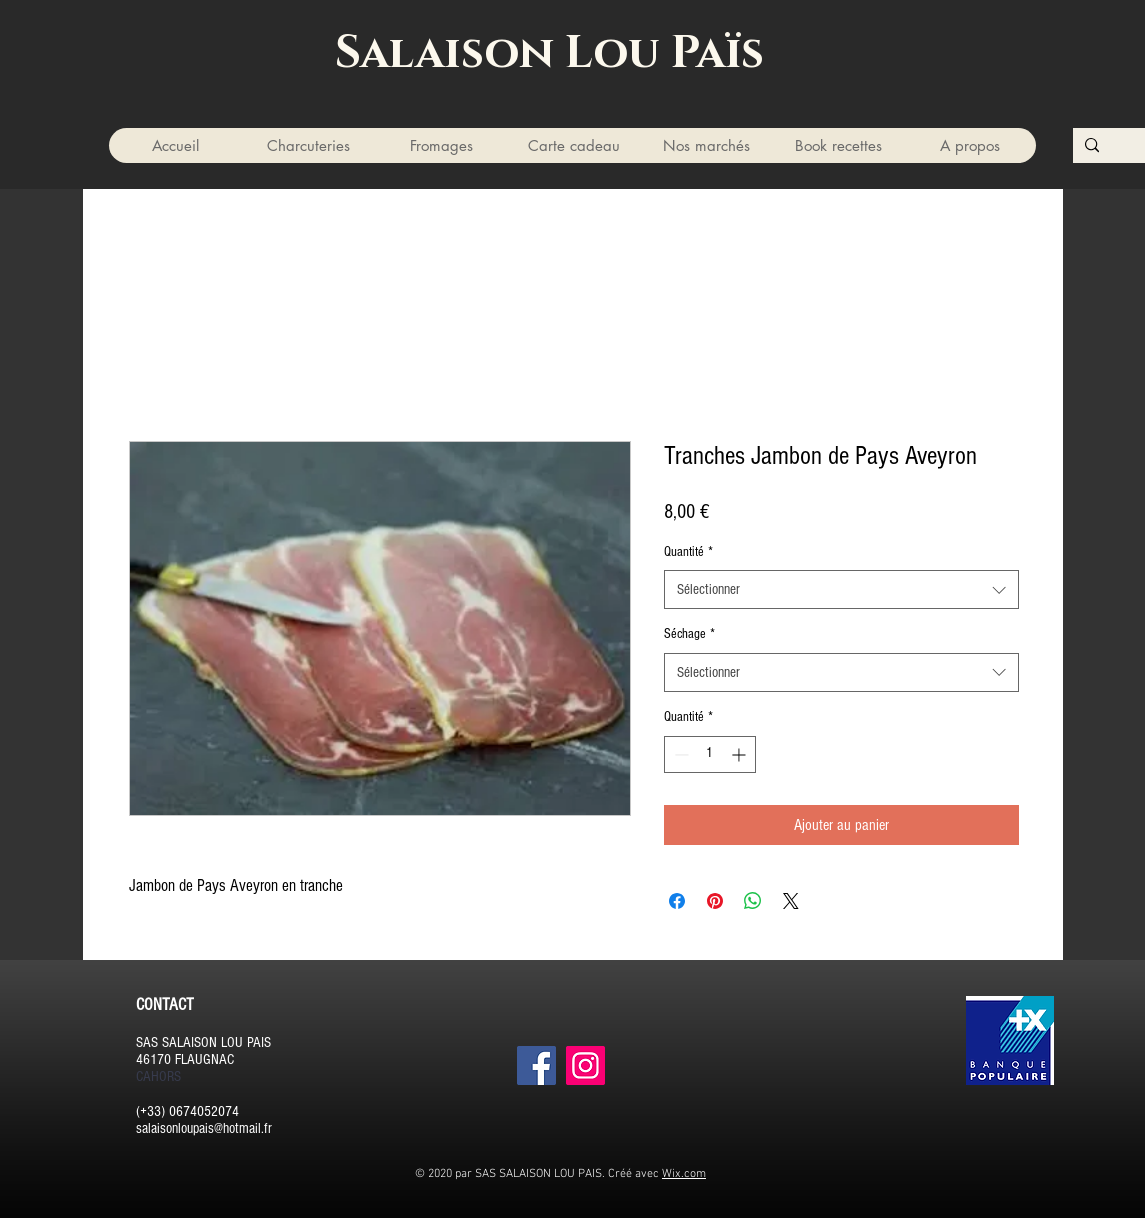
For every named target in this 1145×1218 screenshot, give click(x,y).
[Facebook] (536, 1065)
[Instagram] (585, 1065)
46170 (153, 1059)
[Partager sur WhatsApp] (753, 901)
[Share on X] (791, 901)
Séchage (689, 634)
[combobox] (841, 589)
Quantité (688, 552)
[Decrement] (679, 754)
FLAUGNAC (204, 1059)
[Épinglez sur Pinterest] (715, 901)
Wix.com (684, 1174)
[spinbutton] (710, 754)
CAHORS (158, 1076)
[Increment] (740, 754)
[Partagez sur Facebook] (677, 901)
